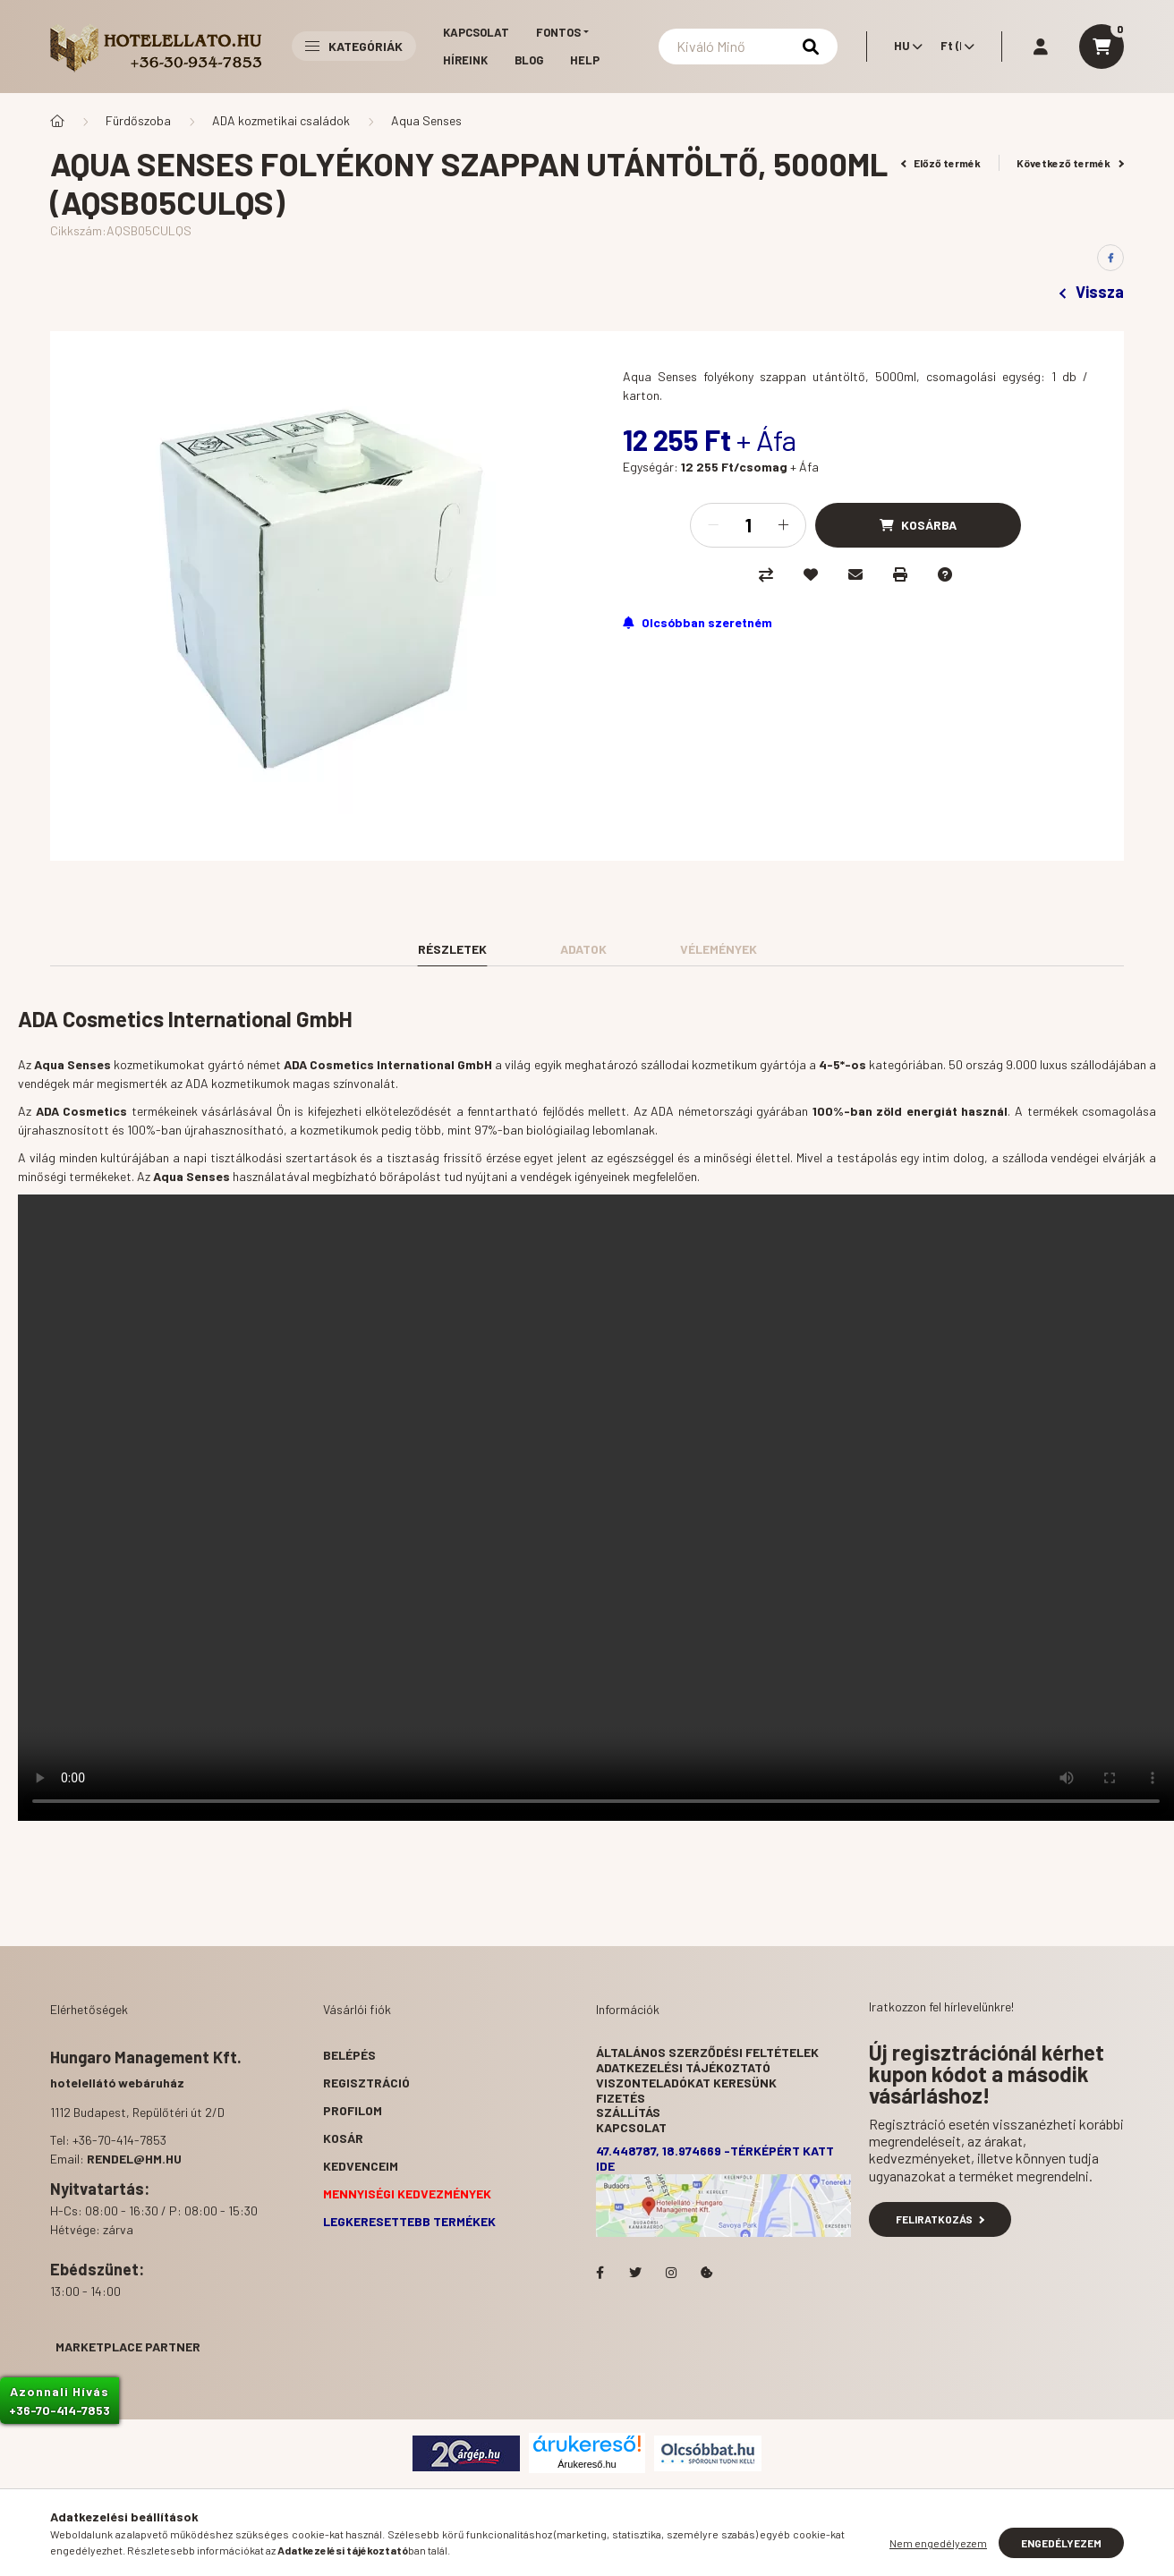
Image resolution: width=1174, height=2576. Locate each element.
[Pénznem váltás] (953, 46)
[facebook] (1110, 257)
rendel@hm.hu (134, 2158)
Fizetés (620, 2097)
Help (585, 60)
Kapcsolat (476, 32)
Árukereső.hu (586, 2464)
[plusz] (783, 525)
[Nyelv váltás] (904, 46)
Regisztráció (366, 2082)
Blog (529, 60)
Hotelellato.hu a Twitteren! (635, 2273)
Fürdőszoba (138, 120)
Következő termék (1070, 163)
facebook (599, 2273)
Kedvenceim (360, 2165)
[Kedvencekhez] (811, 574)
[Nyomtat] (900, 574)
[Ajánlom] (855, 574)
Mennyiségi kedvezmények (407, 2193)
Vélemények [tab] (718, 948)
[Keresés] (748, 46)
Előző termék (941, 163)
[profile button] (1040, 46)
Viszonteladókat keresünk (686, 2082)
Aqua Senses (426, 120)
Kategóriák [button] (354, 46)
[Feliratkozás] (697, 622)
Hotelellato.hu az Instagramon (671, 2273)
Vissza (1091, 292)
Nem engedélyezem (938, 2543)
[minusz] (713, 525)
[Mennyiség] (748, 525)
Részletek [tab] (452, 948)
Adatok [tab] (583, 948)
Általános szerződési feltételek (707, 2052)
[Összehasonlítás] (766, 574)
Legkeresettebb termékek (409, 2221)
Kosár (343, 2138)
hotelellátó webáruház (117, 2082)
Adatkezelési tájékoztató (683, 2067)
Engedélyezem (1061, 2543)
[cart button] (1101, 46)
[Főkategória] (57, 121)
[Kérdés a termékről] (945, 574)
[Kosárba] (918, 525)
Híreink (465, 60)
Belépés (349, 2054)
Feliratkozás (940, 2219)
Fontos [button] (558, 32)
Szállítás (628, 2112)
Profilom (352, 2110)
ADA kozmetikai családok (281, 120)
